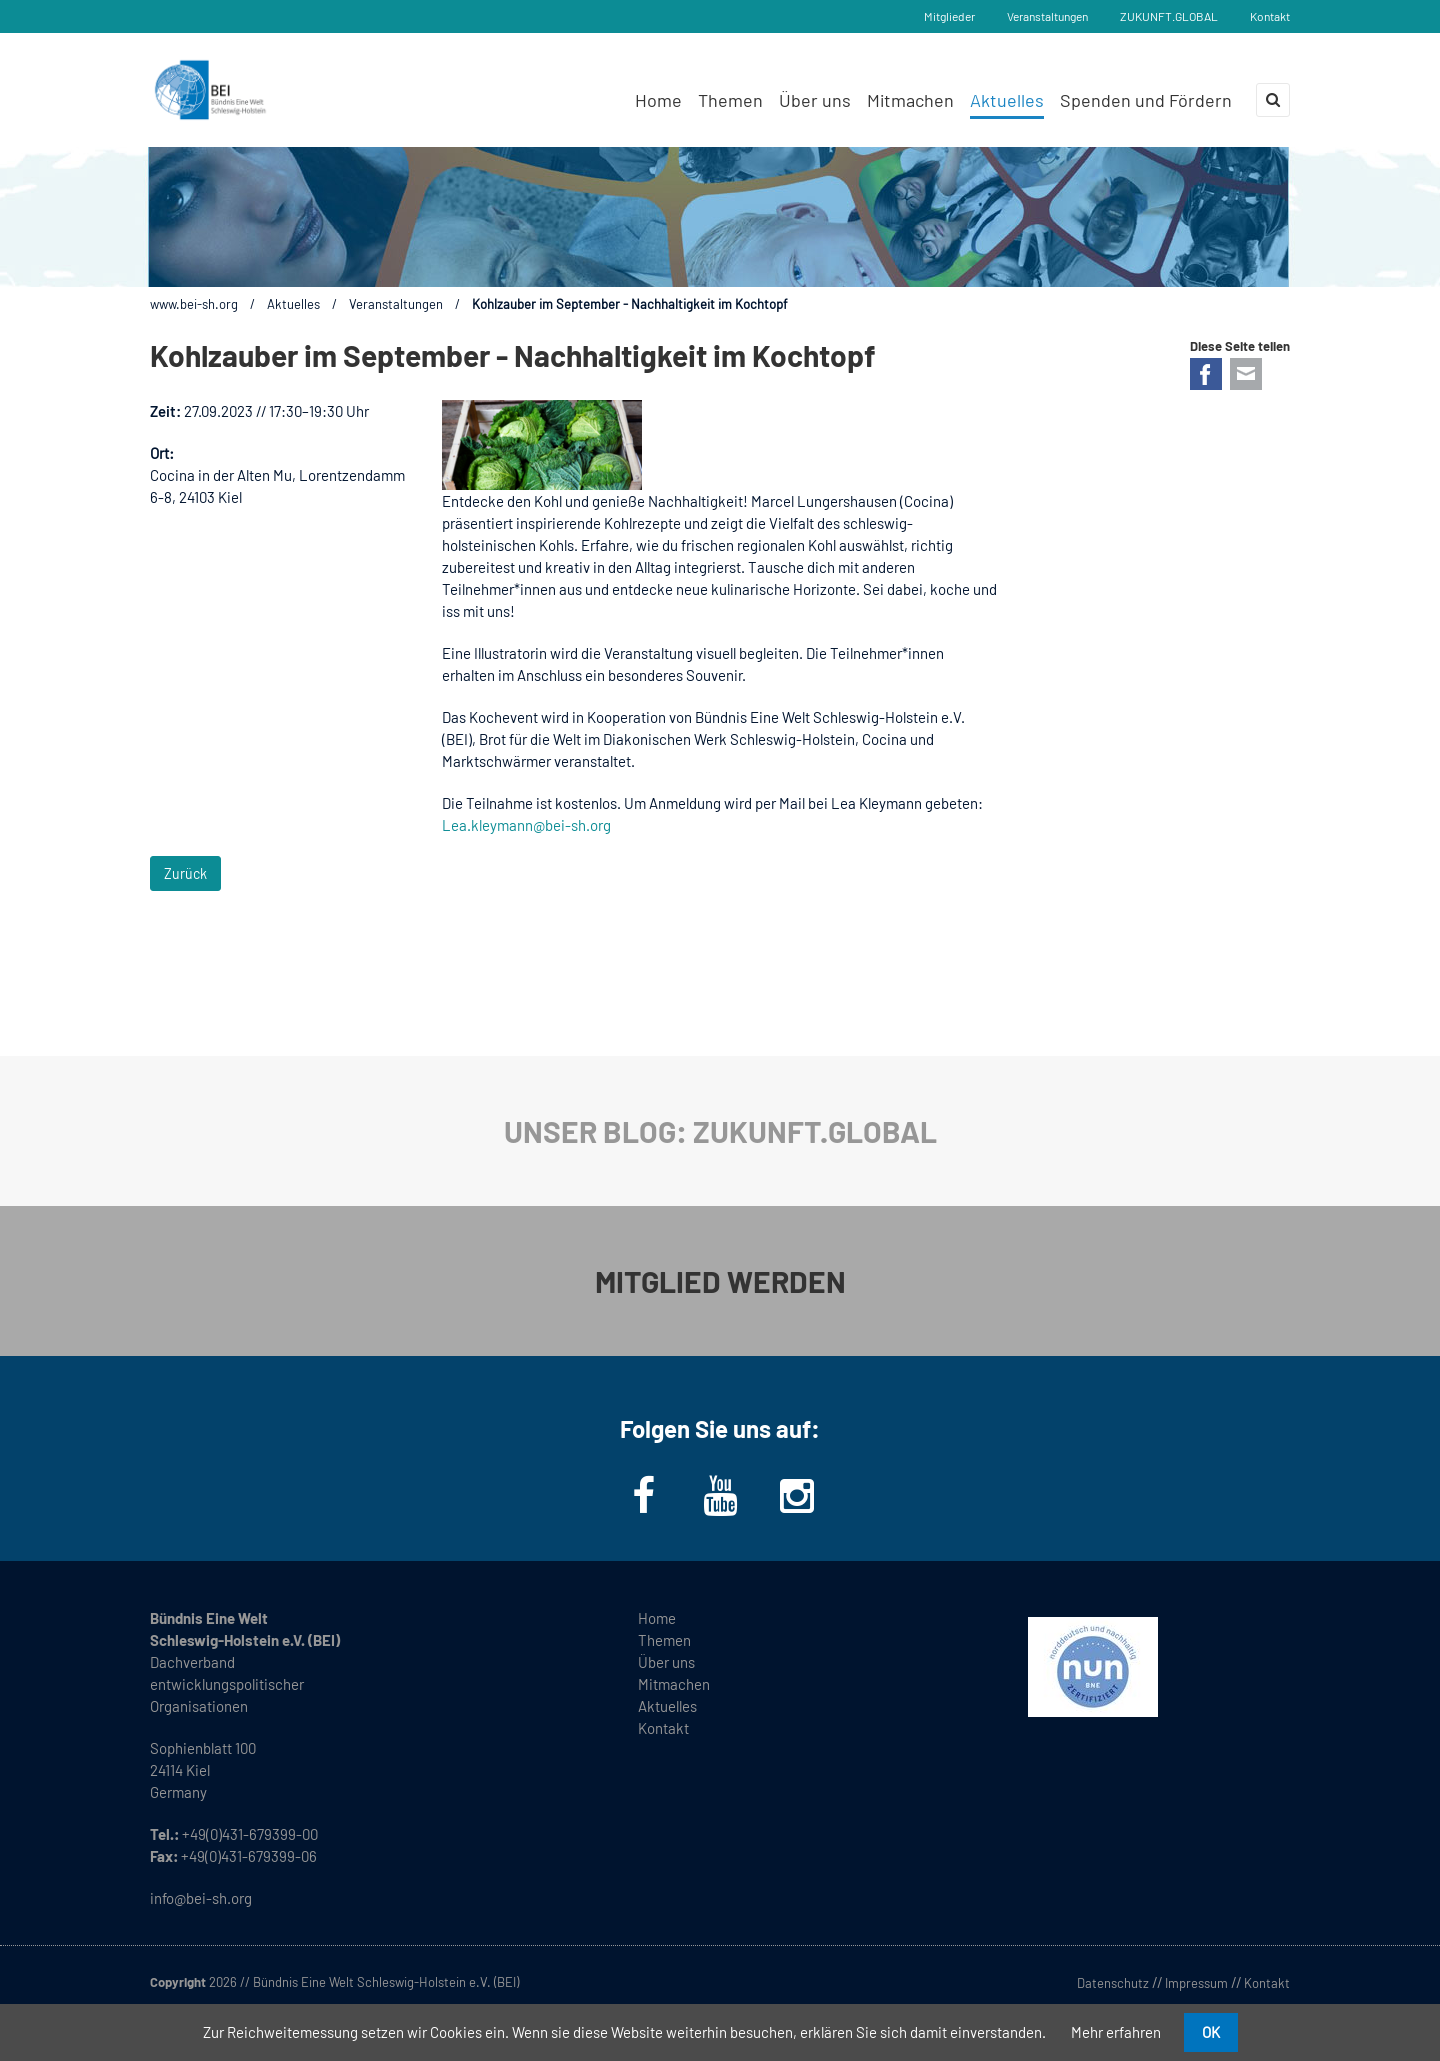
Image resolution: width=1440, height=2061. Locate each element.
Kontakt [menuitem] (663, 1728)
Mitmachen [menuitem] (910, 100)
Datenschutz (1113, 1983)
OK (1211, 2032)
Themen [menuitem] (730, 100)
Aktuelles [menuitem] (1007, 100)
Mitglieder (949, 16)
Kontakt (1270, 16)
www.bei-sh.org (194, 304)
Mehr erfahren (1116, 2032)
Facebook (1206, 374)
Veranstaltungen (1047, 16)
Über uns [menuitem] (815, 100)
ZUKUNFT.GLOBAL (1169, 16)
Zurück (185, 873)
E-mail (1246, 374)
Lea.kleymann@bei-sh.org (526, 825)
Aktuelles (293, 304)
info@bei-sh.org (201, 1898)
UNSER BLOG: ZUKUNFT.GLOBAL (720, 1131)
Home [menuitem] (658, 100)
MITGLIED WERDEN (720, 1281)
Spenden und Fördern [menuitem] (1146, 100)
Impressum (1196, 1983)
